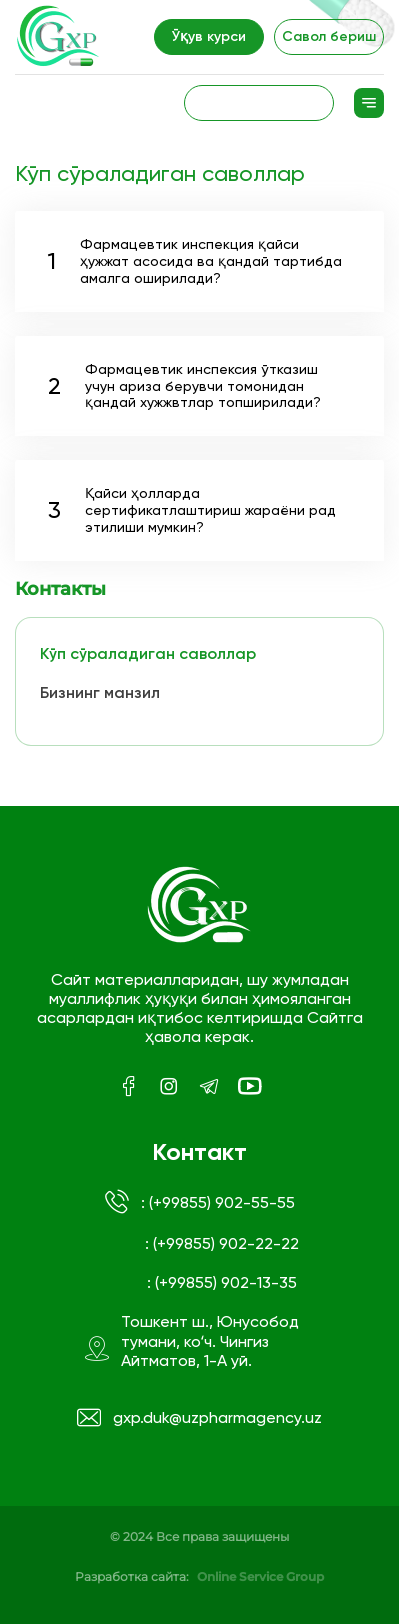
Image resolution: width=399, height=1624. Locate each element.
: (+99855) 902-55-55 (200, 1202)
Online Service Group (260, 1576)
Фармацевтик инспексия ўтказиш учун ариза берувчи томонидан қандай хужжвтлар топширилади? (184, 386)
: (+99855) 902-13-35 (222, 1282)
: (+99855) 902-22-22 (222, 1243)
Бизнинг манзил (100, 692)
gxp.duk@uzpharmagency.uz (200, 1418)
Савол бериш (329, 36)
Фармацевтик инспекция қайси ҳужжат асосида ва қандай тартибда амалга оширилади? (195, 261)
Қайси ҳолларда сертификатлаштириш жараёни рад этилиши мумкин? (192, 510)
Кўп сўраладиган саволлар (148, 653)
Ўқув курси (209, 36)
